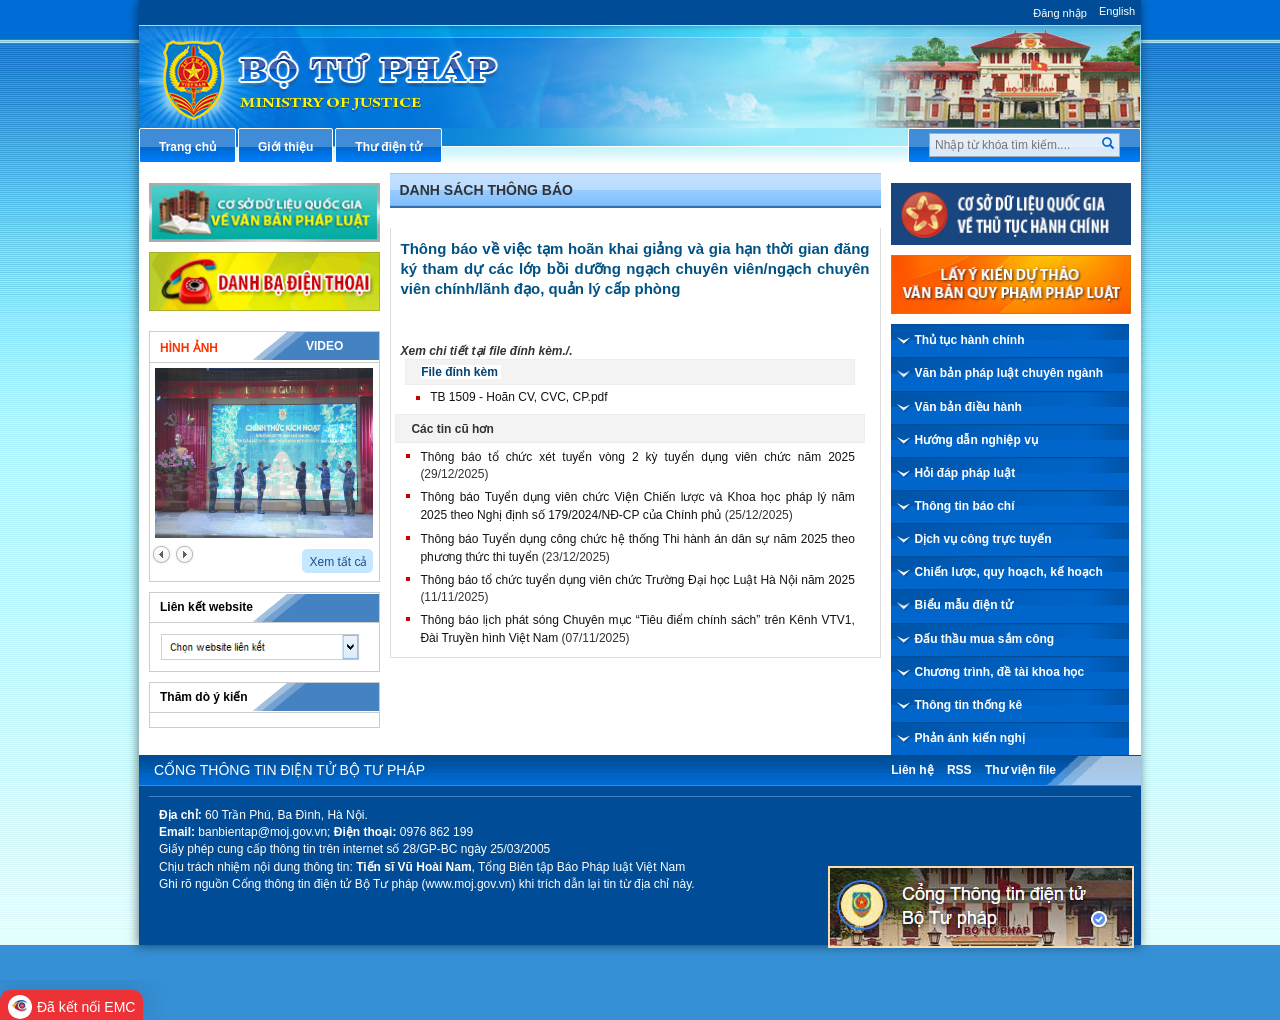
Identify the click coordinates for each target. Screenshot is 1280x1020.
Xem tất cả (338, 562)
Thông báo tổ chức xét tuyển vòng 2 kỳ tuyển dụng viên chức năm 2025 (637, 457)
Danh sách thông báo (486, 190)
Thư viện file (1020, 770)
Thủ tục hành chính (970, 340)
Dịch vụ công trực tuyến (983, 539)
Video (324, 346)
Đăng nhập (1060, 13)
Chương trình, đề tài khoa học (1000, 672)
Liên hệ (912, 770)
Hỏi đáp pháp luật (965, 473)
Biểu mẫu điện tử (964, 605)
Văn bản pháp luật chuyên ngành (1009, 373)
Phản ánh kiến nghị (970, 738)
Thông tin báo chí (965, 506)
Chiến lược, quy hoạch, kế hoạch (1009, 572)
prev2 (161, 554)
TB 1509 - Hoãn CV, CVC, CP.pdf (518, 397)
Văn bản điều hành (968, 407)
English (1117, 11)
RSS (959, 770)
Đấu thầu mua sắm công (985, 639)
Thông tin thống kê (969, 705)
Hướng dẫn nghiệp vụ (976, 440)
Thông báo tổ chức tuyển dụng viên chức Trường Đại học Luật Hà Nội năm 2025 (637, 580)
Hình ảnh (189, 348)
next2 (184, 554)
